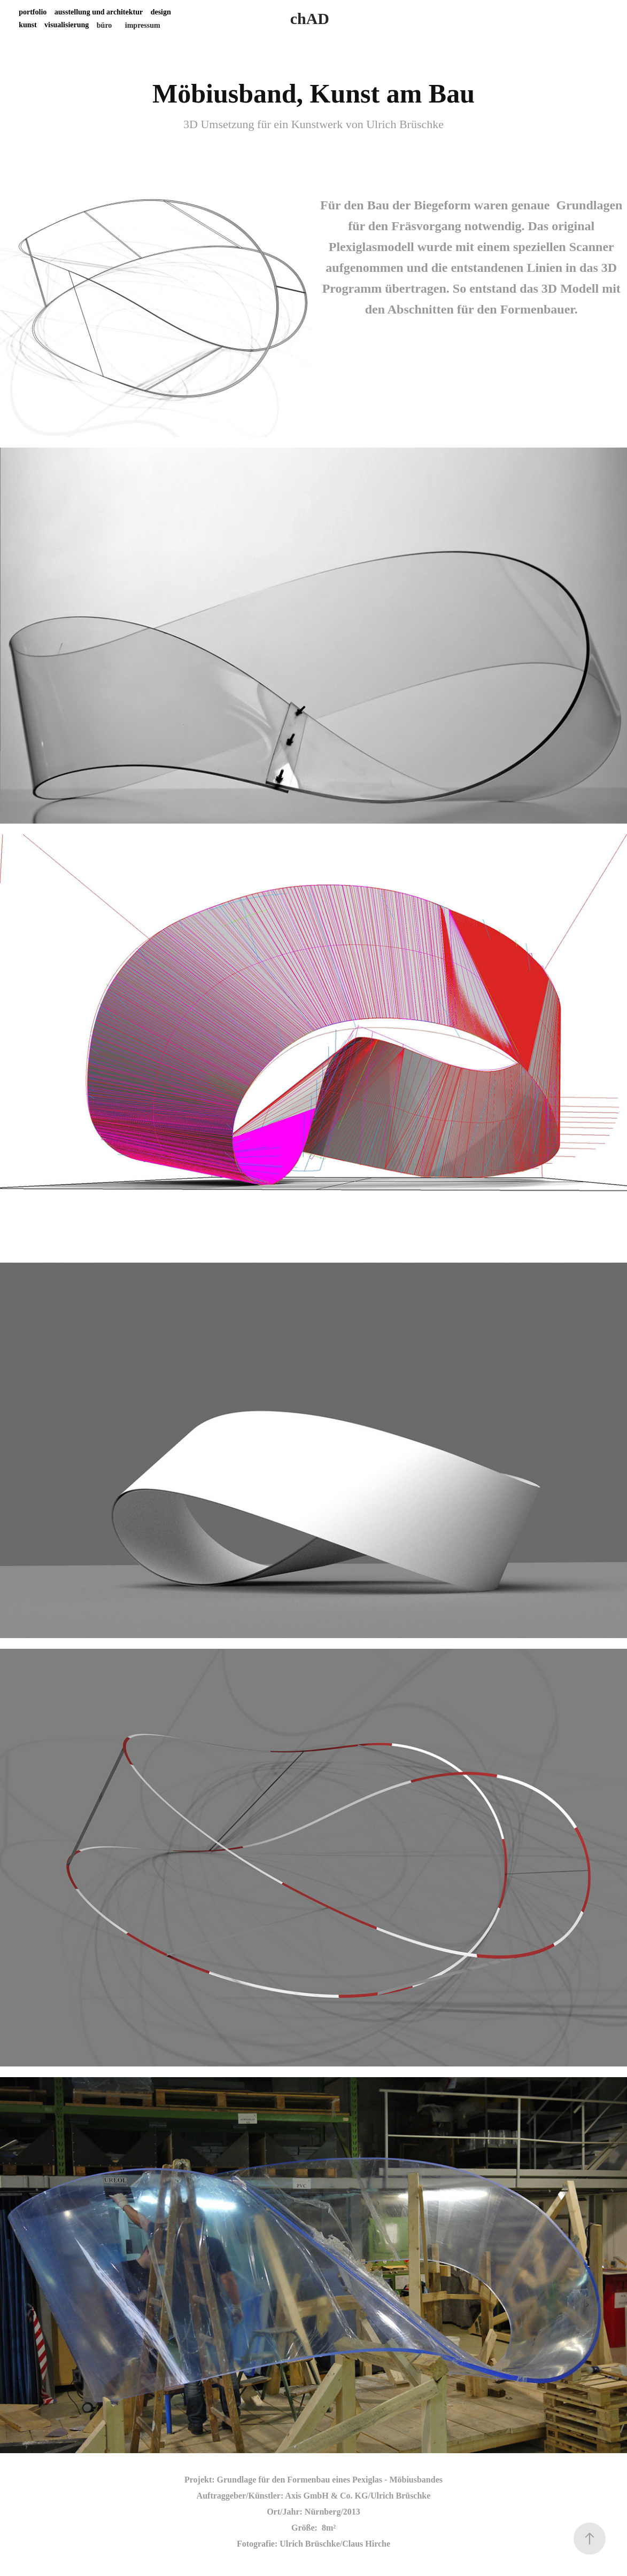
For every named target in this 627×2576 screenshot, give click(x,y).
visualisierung (66, 25)
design (161, 12)
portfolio (33, 12)
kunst (27, 25)
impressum (142, 25)
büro (104, 25)
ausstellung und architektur (99, 12)
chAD (309, 18)
